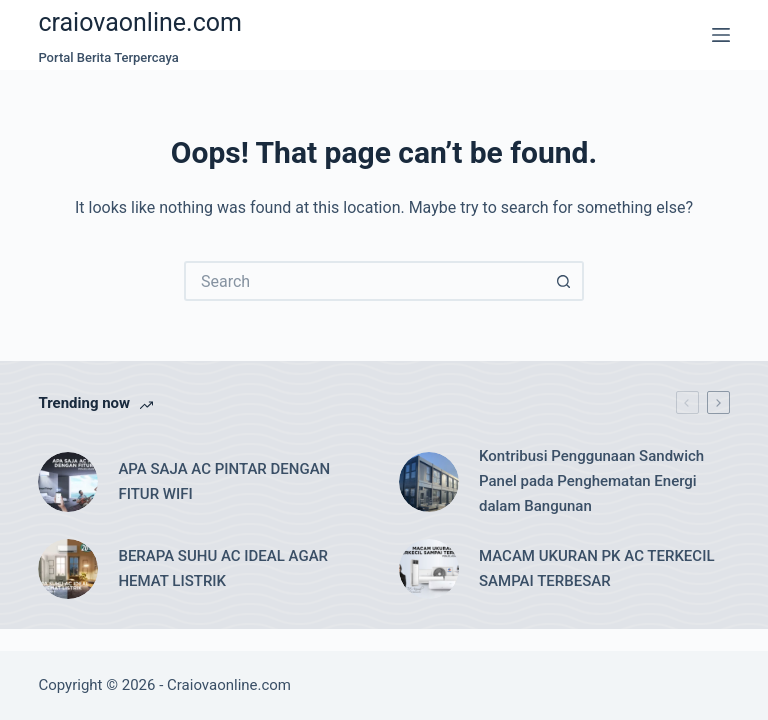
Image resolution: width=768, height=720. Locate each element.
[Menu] (721, 35)
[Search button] (564, 281)
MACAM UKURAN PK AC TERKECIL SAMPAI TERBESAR (596, 568)
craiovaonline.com (140, 22)
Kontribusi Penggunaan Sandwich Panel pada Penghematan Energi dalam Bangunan (591, 481)
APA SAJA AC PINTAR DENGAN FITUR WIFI (224, 481)
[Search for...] (364, 281)
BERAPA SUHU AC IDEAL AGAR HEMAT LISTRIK (223, 568)
